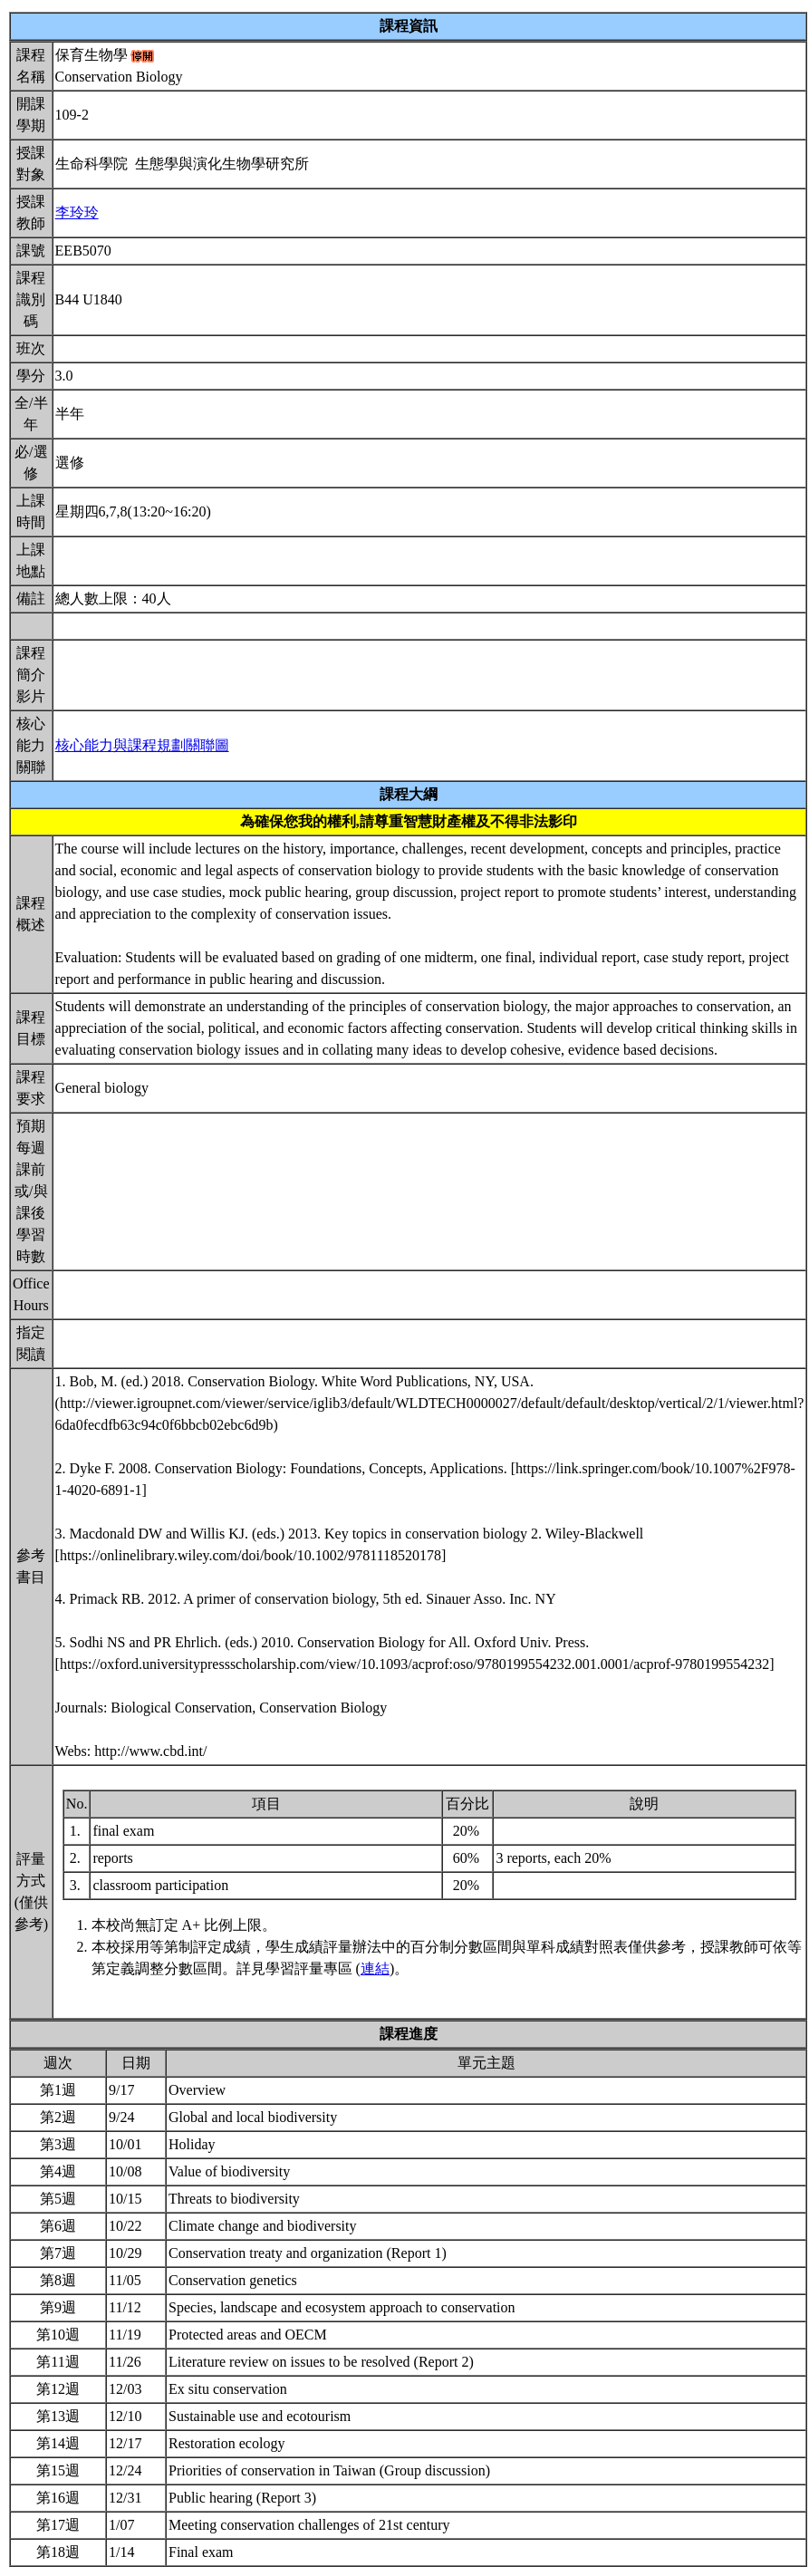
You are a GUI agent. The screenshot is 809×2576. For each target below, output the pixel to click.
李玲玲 (77, 212)
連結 (375, 1968)
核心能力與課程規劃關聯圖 (142, 745)
